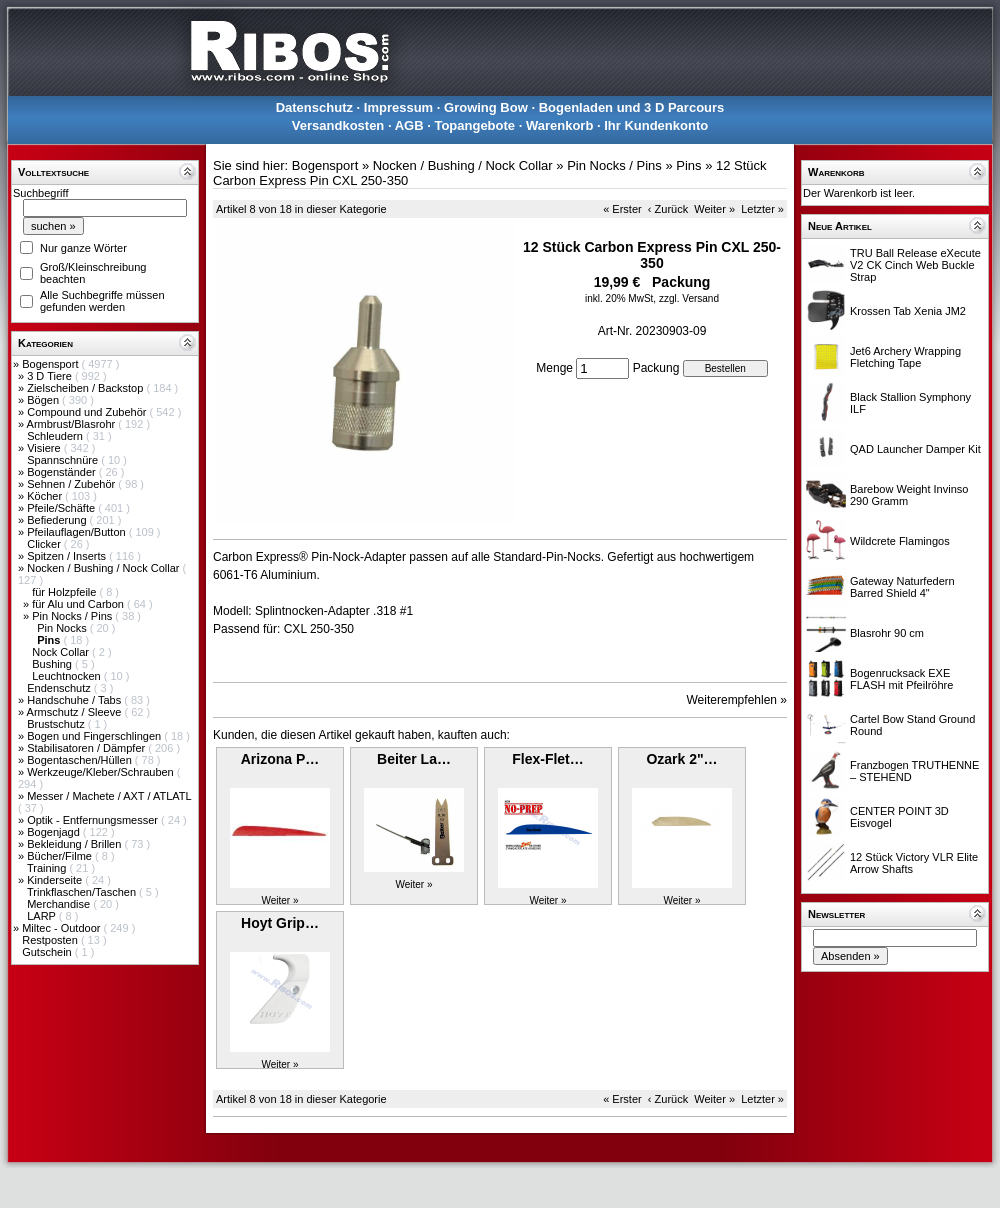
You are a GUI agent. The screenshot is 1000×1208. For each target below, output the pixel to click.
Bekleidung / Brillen (75, 844)
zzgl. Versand (689, 298)
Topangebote (474, 125)
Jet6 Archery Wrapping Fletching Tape (905, 357)
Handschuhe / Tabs (75, 700)
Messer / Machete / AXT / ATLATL (109, 796)
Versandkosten (338, 125)
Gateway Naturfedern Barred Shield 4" (902, 587)
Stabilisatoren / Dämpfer (87, 748)
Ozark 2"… (681, 759)
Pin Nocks (63, 628)
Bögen (44, 400)
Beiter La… (414, 759)
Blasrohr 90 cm (887, 633)
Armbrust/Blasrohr (73, 424)
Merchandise (60, 904)
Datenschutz (314, 107)
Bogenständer (63, 472)
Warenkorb (559, 125)
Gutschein (48, 952)
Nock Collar (62, 652)
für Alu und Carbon (79, 604)
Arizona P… (280, 759)
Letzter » (762, 209)
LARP (43, 916)
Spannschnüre (64, 460)
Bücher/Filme (61, 856)
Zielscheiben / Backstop (86, 388)
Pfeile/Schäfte (62, 508)
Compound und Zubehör (88, 412)
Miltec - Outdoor (62, 928)
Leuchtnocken (68, 676)
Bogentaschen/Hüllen (81, 760)
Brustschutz (57, 724)
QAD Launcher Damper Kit (915, 449)
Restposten (51, 940)
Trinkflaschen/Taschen (83, 892)
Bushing (53, 664)
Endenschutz (60, 688)
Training (48, 868)
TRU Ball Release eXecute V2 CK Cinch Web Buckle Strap (915, 265)
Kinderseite (56, 880)
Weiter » (714, 209)
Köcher (46, 496)
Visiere (45, 448)
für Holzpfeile (65, 592)
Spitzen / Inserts (68, 556)
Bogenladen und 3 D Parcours (632, 107)
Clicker (45, 544)
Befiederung (58, 520)
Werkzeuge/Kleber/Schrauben (102, 772)
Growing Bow (486, 107)
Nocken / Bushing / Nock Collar (104, 568)
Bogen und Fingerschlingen (95, 736)
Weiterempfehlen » (737, 700)
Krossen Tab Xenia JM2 (908, 311)
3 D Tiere (51, 376)
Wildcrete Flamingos (900, 541)
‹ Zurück (668, 209)
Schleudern (56, 436)
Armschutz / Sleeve (76, 712)
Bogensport (51, 364)
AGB (409, 125)
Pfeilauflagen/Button (78, 532)
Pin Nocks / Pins (73, 616)
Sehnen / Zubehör (72, 484)
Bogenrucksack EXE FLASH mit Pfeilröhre (901, 679)
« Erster (622, 209)
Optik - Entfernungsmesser (94, 820)
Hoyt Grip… (280, 923)
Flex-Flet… (548, 759)
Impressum (398, 107)
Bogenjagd (55, 832)
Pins (688, 165)
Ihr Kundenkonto (656, 125)
